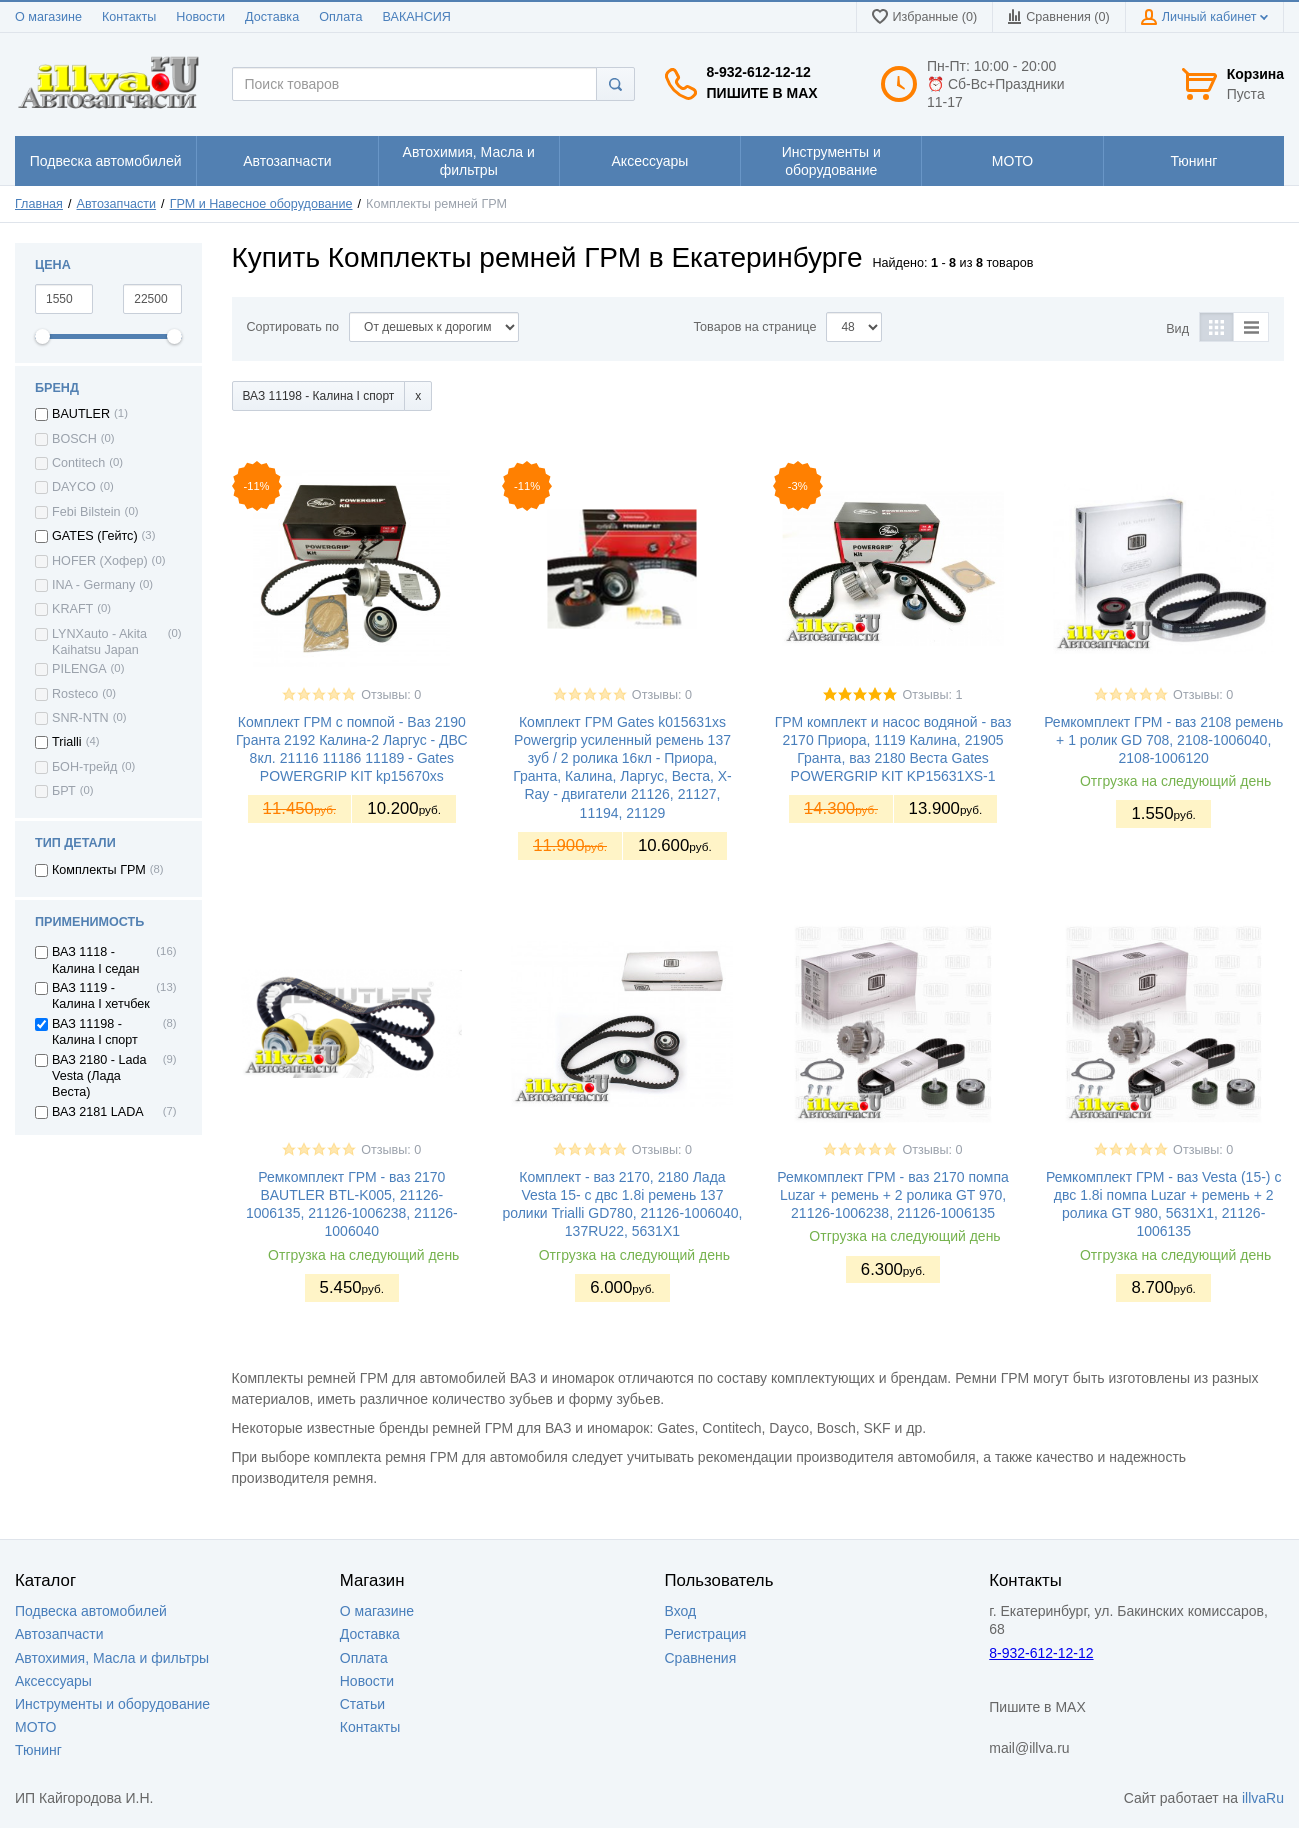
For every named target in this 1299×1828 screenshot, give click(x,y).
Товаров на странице (754, 327)
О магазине (48, 17)
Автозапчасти (117, 204)
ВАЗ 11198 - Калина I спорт (95, 1032)
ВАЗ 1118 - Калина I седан (96, 960)
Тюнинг (38, 1750)
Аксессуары (53, 1681)
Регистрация (706, 1634)
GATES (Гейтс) (95, 536)
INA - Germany (93, 585)
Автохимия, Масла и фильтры (112, 1658)
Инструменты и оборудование (112, 1704)
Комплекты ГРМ (99, 870)
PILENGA (79, 669)
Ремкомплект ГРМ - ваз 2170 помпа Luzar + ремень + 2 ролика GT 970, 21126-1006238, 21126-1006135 (892, 1195)
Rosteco (75, 694)
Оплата (340, 17)
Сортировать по (293, 327)
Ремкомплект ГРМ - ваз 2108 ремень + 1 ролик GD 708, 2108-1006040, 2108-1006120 (1163, 740)
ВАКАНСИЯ (417, 17)
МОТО (35, 1727)
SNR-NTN (80, 718)
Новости (200, 17)
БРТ (64, 791)
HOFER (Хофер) (100, 561)
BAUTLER (81, 414)
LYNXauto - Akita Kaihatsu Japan (99, 642)
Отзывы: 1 (932, 695)
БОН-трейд (84, 767)
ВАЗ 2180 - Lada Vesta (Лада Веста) (99, 1076)
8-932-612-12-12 (759, 72)
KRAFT (72, 609)
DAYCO (74, 487)
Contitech (78, 463)
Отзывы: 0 (391, 695)
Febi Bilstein (86, 512)
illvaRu (1263, 1798)
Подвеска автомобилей (91, 1611)
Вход (681, 1611)
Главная (39, 204)
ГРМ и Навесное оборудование (261, 204)
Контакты (129, 17)
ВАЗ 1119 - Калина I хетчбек (101, 996)
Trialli (67, 742)
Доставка (272, 17)
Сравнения (701, 1658)
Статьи (362, 1704)
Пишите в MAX (762, 93)
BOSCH (74, 439)
